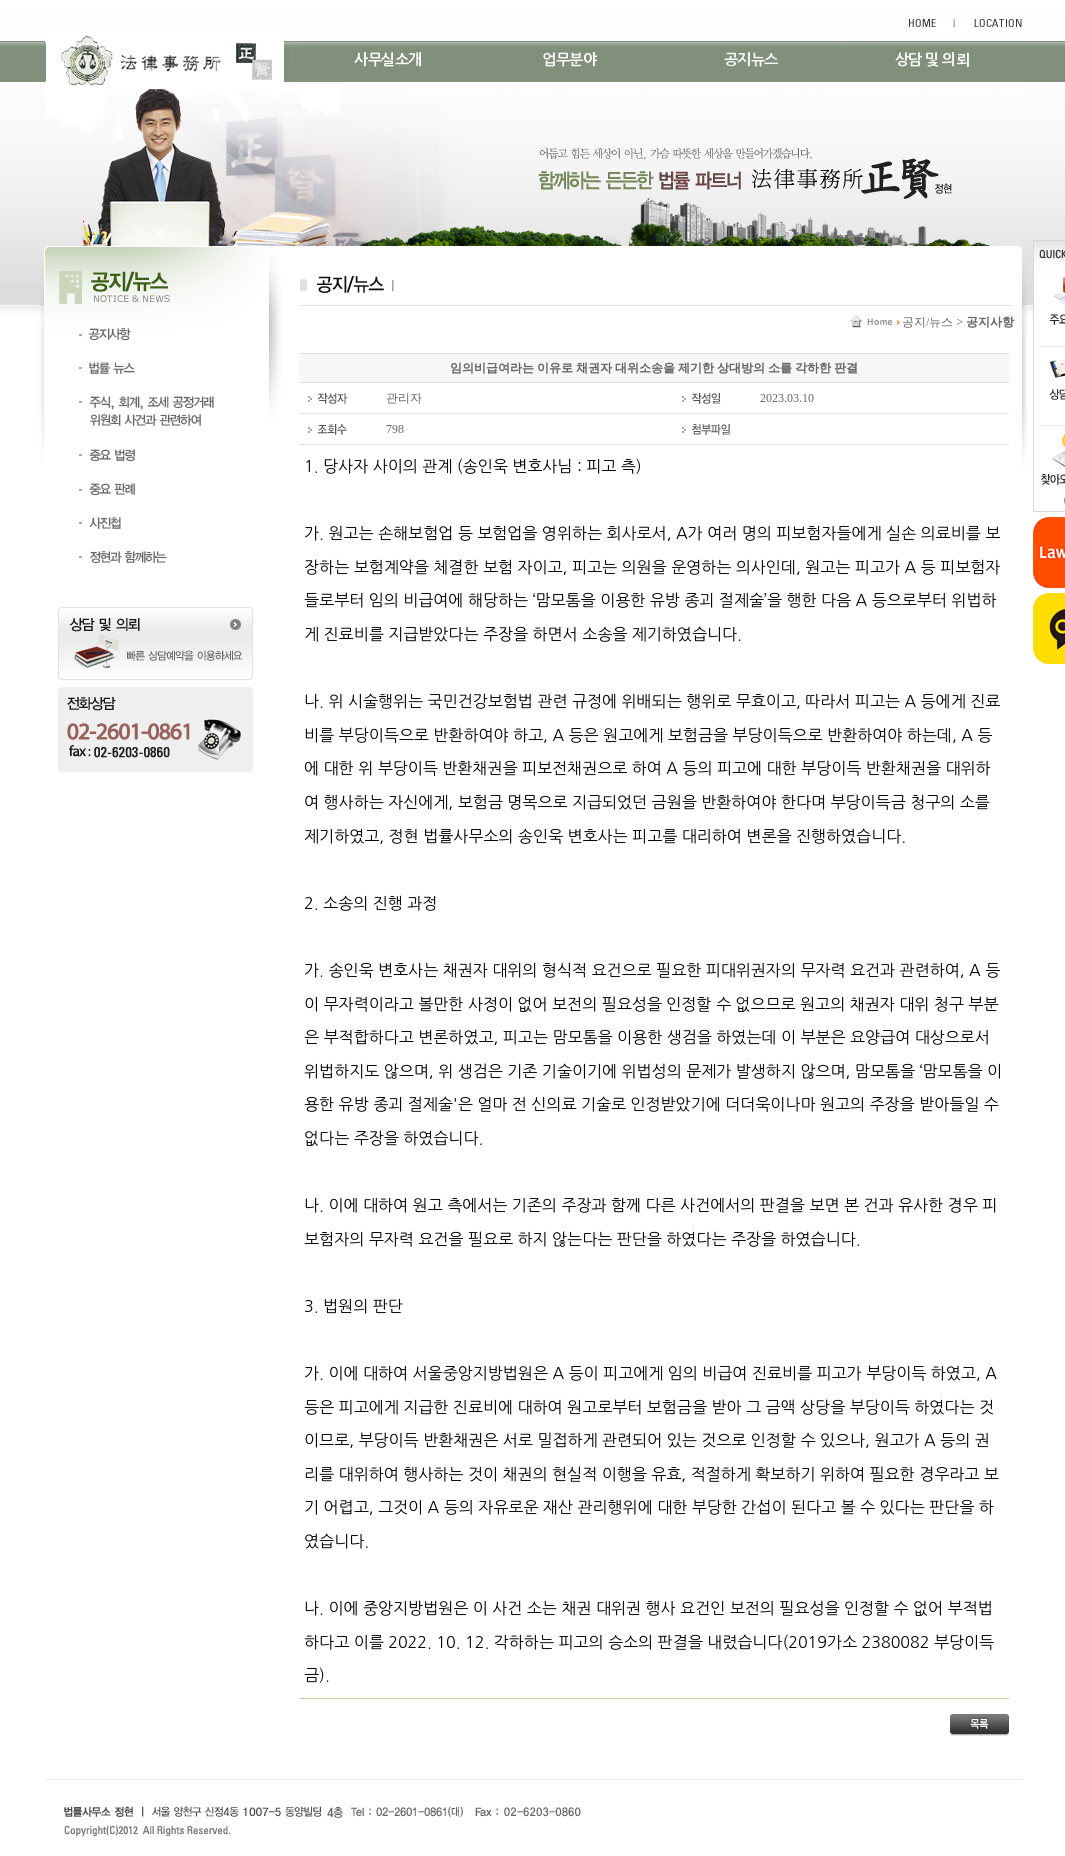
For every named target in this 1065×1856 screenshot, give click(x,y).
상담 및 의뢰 (932, 59)
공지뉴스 (751, 59)
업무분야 (569, 59)
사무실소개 (388, 59)
